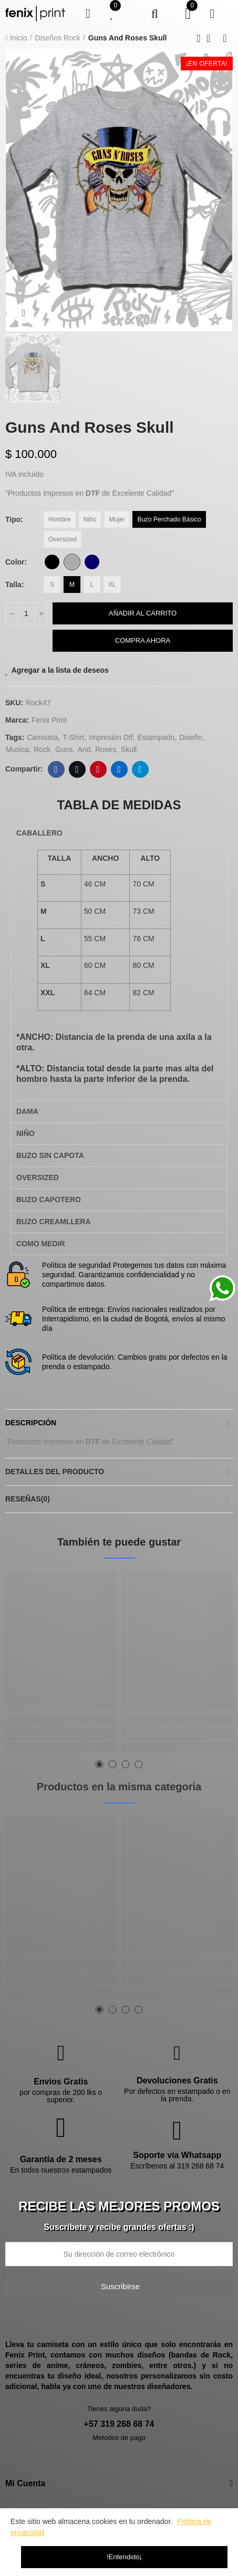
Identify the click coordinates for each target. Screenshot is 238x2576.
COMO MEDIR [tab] (40, 1243)
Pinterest (98, 769)
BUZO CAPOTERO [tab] (48, 1199)
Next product (225, 38)
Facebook (56, 769)
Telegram (140, 769)
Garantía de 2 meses (61, 2159)
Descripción (30, 1423)
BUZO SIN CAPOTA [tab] (50, 1155)
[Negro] (52, 562)
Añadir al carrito (143, 613)
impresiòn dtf (110, 737)
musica (17, 749)
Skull (129, 749)
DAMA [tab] (27, 1111)
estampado (156, 737)
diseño (190, 737)
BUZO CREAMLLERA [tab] (53, 1221)
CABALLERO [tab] (39, 833)
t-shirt (73, 737)
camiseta (42, 737)
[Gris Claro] (72, 562)
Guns (64, 749)
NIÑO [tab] (25, 1133)
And (83, 749)
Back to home (211, 38)
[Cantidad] (26, 613)
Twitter (77, 769)
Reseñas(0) (27, 1499)
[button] (100, 1764)
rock (42, 749)
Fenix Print (49, 720)
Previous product (198, 38)
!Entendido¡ (124, 2557)
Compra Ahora (142, 640)
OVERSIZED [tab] (37, 1177)
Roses (105, 749)
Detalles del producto (54, 1471)
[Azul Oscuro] (92, 562)
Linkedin (119, 769)
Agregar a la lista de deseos (60, 670)
